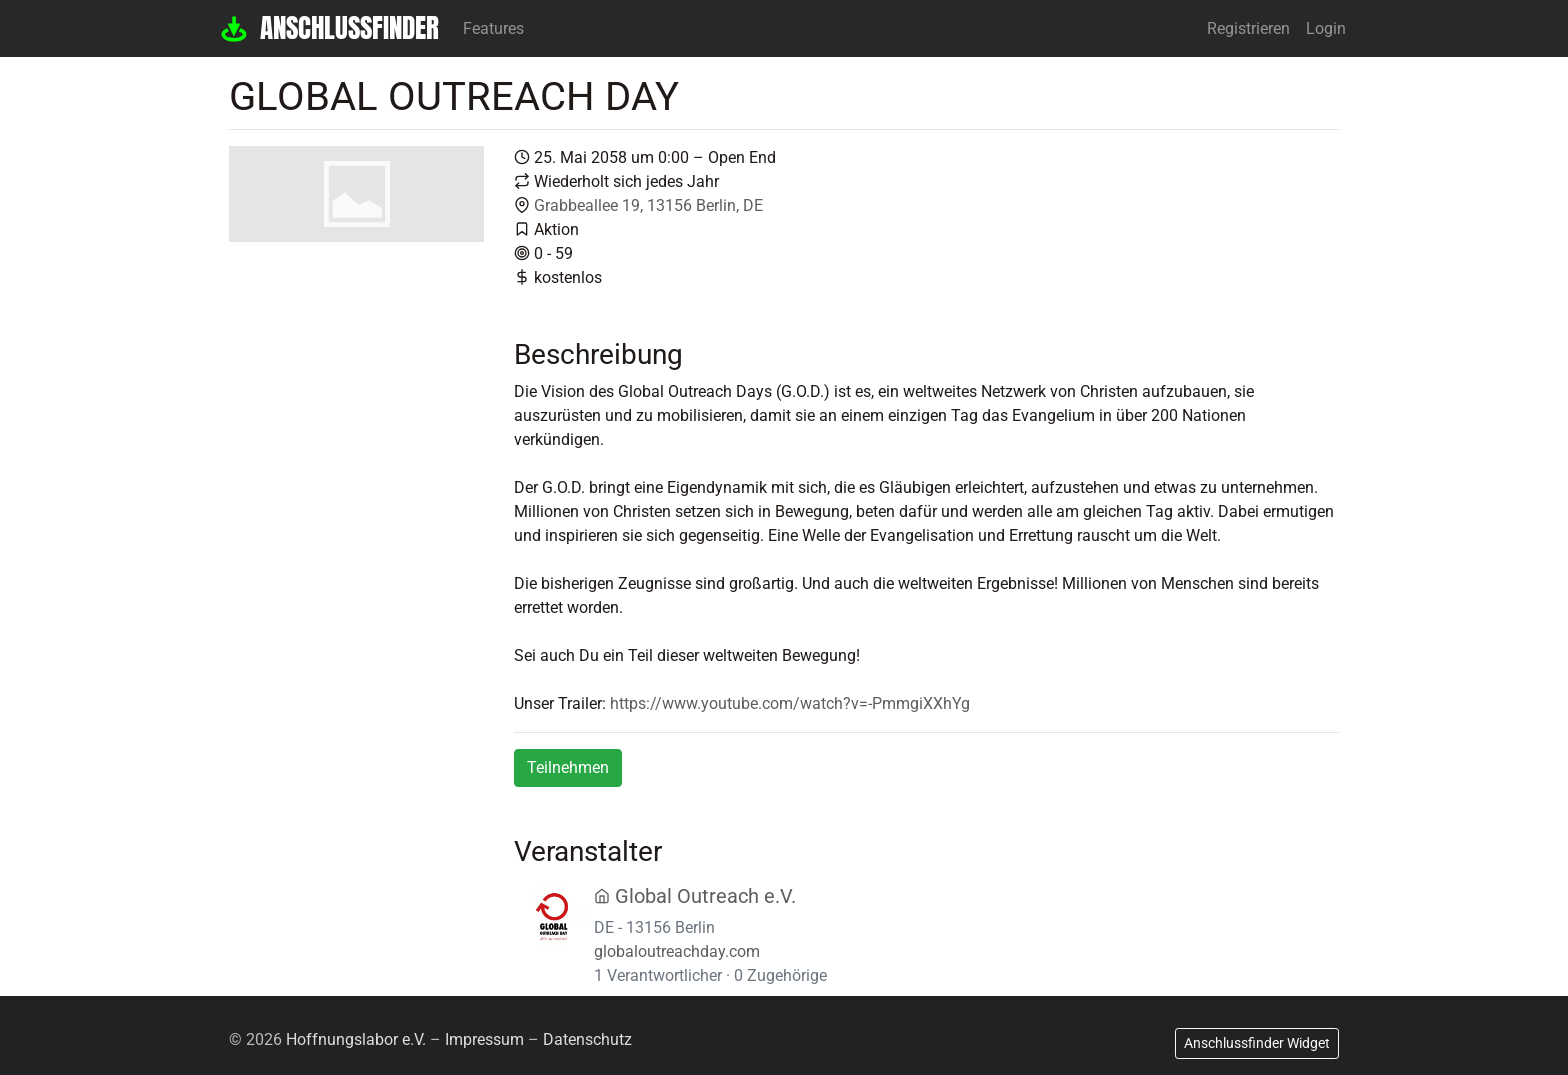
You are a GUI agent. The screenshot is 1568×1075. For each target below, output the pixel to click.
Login (1326, 28)
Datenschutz (587, 1039)
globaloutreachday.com (677, 951)
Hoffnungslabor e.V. (356, 1039)
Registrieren (1248, 28)
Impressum (484, 1039)
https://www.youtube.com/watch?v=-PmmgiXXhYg (790, 703)
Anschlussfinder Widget (1257, 1043)
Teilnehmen (568, 767)
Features (493, 28)
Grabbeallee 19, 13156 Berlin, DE (648, 205)
